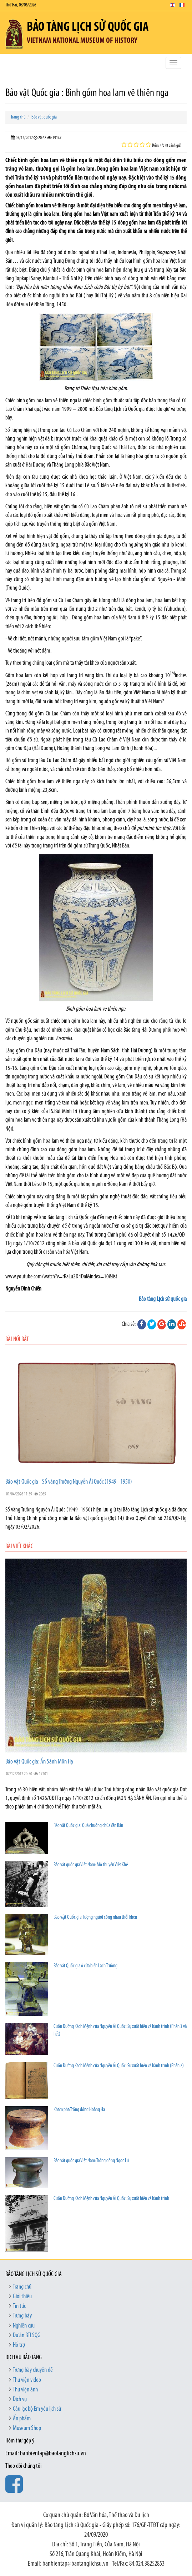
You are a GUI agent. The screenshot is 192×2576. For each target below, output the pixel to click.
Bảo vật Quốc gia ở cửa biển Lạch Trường (85, 1966)
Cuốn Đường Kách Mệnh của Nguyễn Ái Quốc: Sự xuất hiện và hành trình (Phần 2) (119, 2066)
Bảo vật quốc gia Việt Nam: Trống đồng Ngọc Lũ (91, 2161)
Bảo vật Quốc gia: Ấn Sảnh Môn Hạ (39, 1762)
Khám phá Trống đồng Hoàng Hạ (79, 2110)
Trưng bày (22, 2316)
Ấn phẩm (22, 2418)
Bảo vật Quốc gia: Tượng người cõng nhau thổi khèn (95, 1917)
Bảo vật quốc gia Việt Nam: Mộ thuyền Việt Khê (91, 1865)
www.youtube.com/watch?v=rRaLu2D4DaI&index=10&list (61, 1277)
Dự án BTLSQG (26, 2335)
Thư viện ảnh (25, 2389)
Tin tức (19, 2306)
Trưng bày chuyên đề (33, 2370)
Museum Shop (27, 2428)
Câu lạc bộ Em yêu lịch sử (37, 2409)
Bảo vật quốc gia (44, 117)
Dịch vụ (20, 2399)
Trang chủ (18, 117)
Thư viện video (27, 2380)
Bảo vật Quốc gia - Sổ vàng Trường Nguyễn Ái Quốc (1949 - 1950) (68, 1482)
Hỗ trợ (19, 2345)
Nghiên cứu (24, 2326)
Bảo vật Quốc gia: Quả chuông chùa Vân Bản (88, 1825)
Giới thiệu (22, 2296)
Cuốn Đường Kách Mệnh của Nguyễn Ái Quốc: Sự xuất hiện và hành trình (111, 2199)
